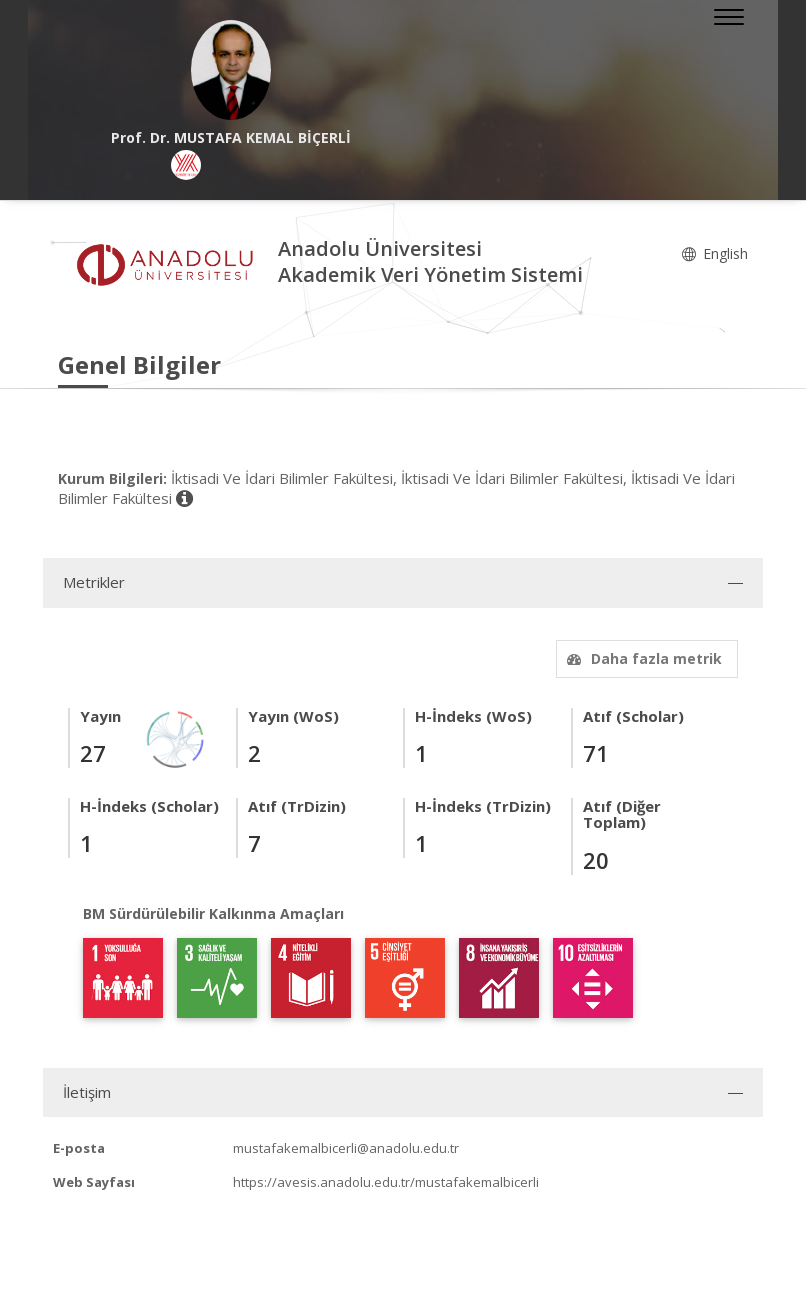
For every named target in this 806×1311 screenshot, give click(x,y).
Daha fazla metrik (642, 658)
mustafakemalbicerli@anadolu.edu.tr (346, 1148)
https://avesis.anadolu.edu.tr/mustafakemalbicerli (386, 1182)
